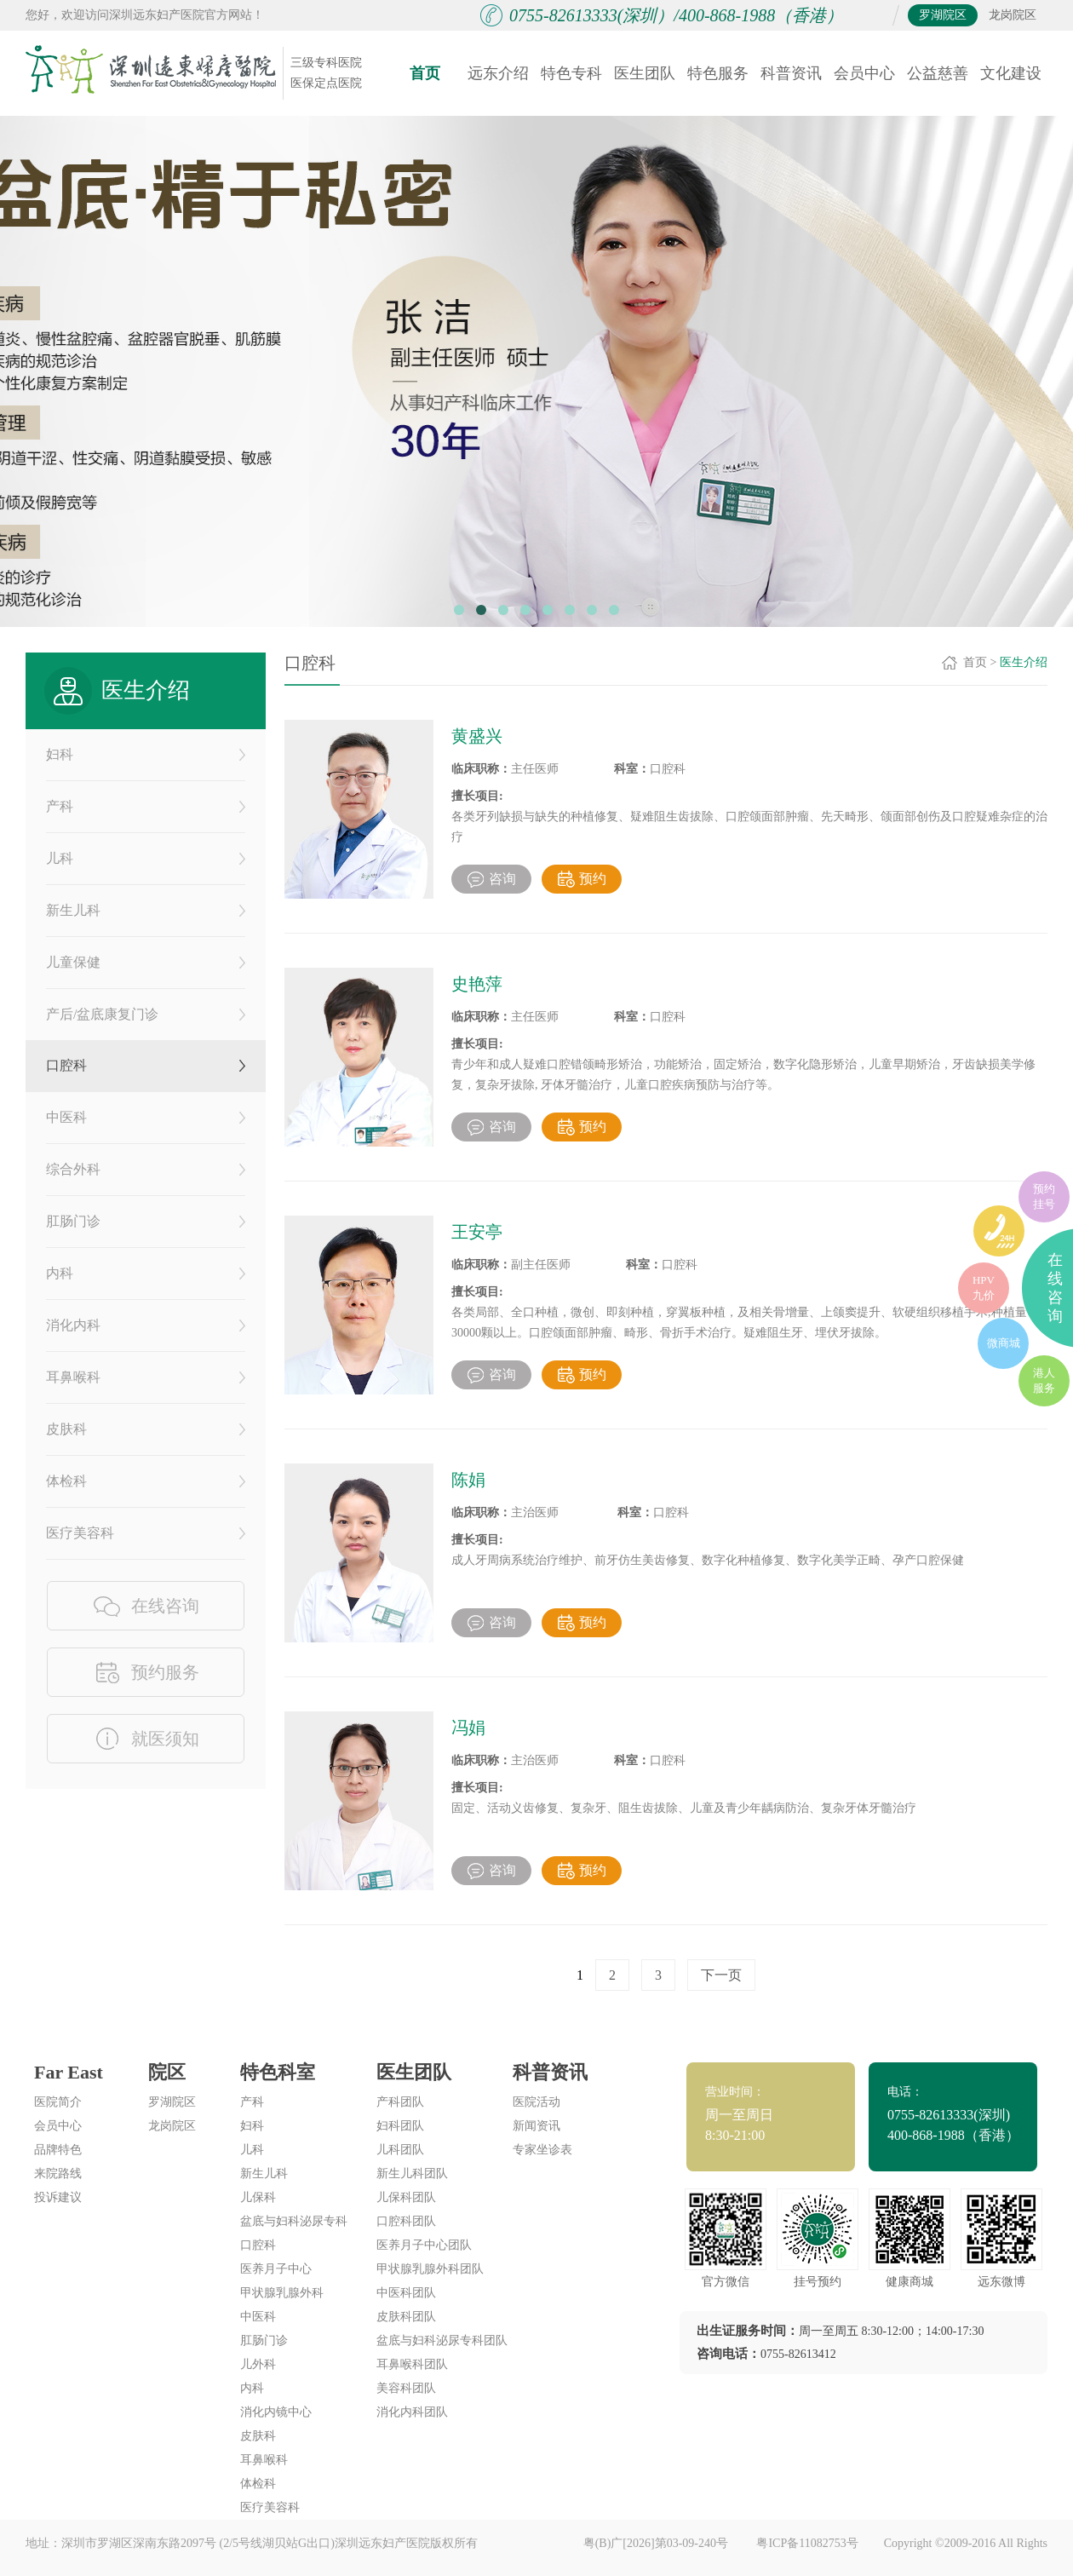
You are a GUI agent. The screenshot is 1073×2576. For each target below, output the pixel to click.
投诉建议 (58, 2197)
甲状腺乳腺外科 (282, 2292)
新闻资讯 (536, 2125)
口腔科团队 (406, 2221)
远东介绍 (498, 73)
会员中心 (864, 73)
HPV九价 (984, 1288)
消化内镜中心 (276, 2412)
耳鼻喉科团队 (412, 2364)
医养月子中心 (276, 2269)
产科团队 (400, 2102)
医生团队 (644, 73)
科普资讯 (791, 73)
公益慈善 (937, 73)
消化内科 (145, 1325)
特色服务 (718, 73)
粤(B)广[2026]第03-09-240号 (657, 2543)
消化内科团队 (412, 2412)
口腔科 (145, 1065)
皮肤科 (145, 1429)
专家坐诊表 (542, 2149)
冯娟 (468, 1727)
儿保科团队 (406, 2197)
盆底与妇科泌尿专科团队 (442, 2340)
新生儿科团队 (412, 2173)
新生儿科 (145, 910)
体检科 (145, 1481)
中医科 (145, 1117)
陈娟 (468, 1479)
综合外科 (145, 1169)
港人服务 (1044, 1380)
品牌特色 (58, 2149)
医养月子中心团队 (424, 2245)
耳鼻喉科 (145, 1377)
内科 (145, 1273)
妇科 (145, 754)
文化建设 (1010, 73)
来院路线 (58, 2173)
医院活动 (536, 2102)
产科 (145, 806)
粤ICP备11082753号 (807, 2543)
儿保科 (258, 2197)
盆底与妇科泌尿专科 (293, 2221)
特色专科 (571, 73)
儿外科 (258, 2364)
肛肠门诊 (145, 1221)
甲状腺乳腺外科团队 (430, 2269)
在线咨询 (1055, 1288)
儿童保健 (145, 962)
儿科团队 (400, 2149)
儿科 (145, 858)
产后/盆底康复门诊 (145, 1014)
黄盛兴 (476, 736)
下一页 (721, 1975)
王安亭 (476, 1231)
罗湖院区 (943, 15)
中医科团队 (406, 2292)
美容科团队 (406, 2388)
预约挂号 (1044, 1196)
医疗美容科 (145, 1533)
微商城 (1003, 1343)
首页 (425, 73)
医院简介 (58, 2102)
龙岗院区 (1012, 15)
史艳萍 (476, 984)
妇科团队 (400, 2125)
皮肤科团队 (406, 2316)
